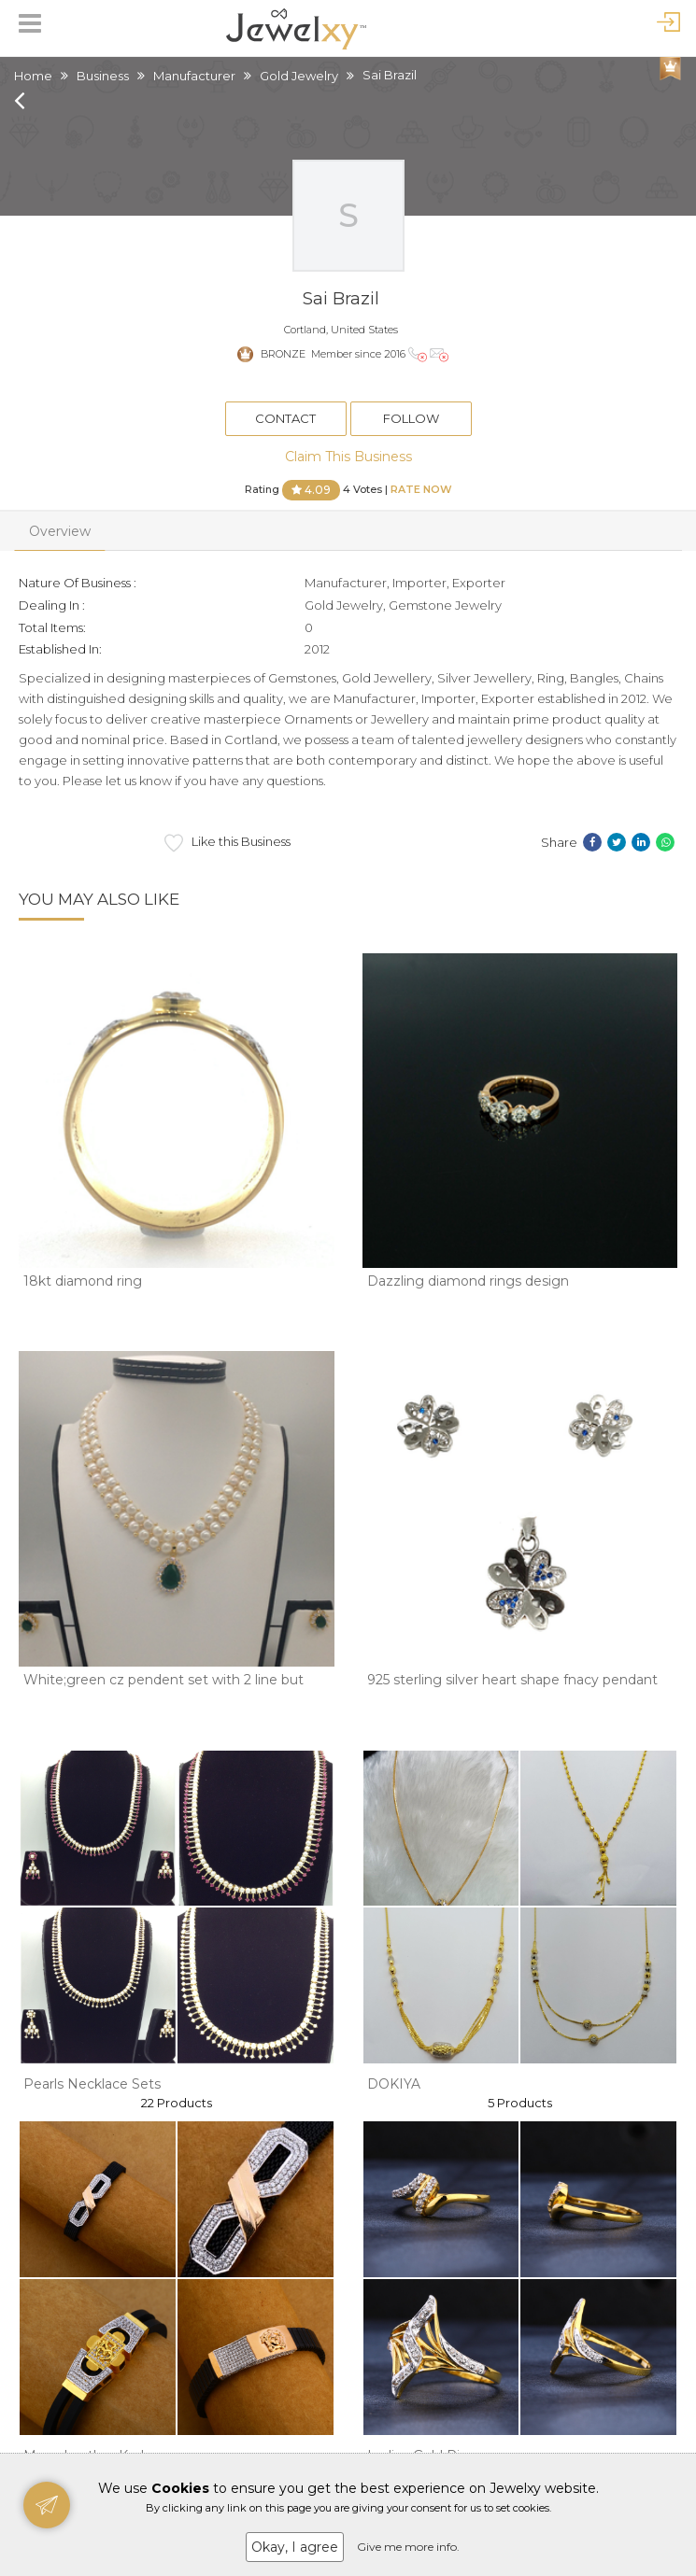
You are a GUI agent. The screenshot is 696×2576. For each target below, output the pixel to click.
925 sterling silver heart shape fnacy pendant (512, 1679)
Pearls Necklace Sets (92, 2084)
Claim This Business (348, 456)
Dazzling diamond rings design (468, 1281)
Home (33, 75)
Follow (411, 418)
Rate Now (421, 488)
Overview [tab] (60, 531)
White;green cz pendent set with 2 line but (163, 1679)
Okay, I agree (294, 2547)
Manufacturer (194, 75)
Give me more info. (408, 2547)
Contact (285, 418)
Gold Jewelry (299, 75)
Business (103, 75)
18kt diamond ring (82, 1281)
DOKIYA (393, 2084)
